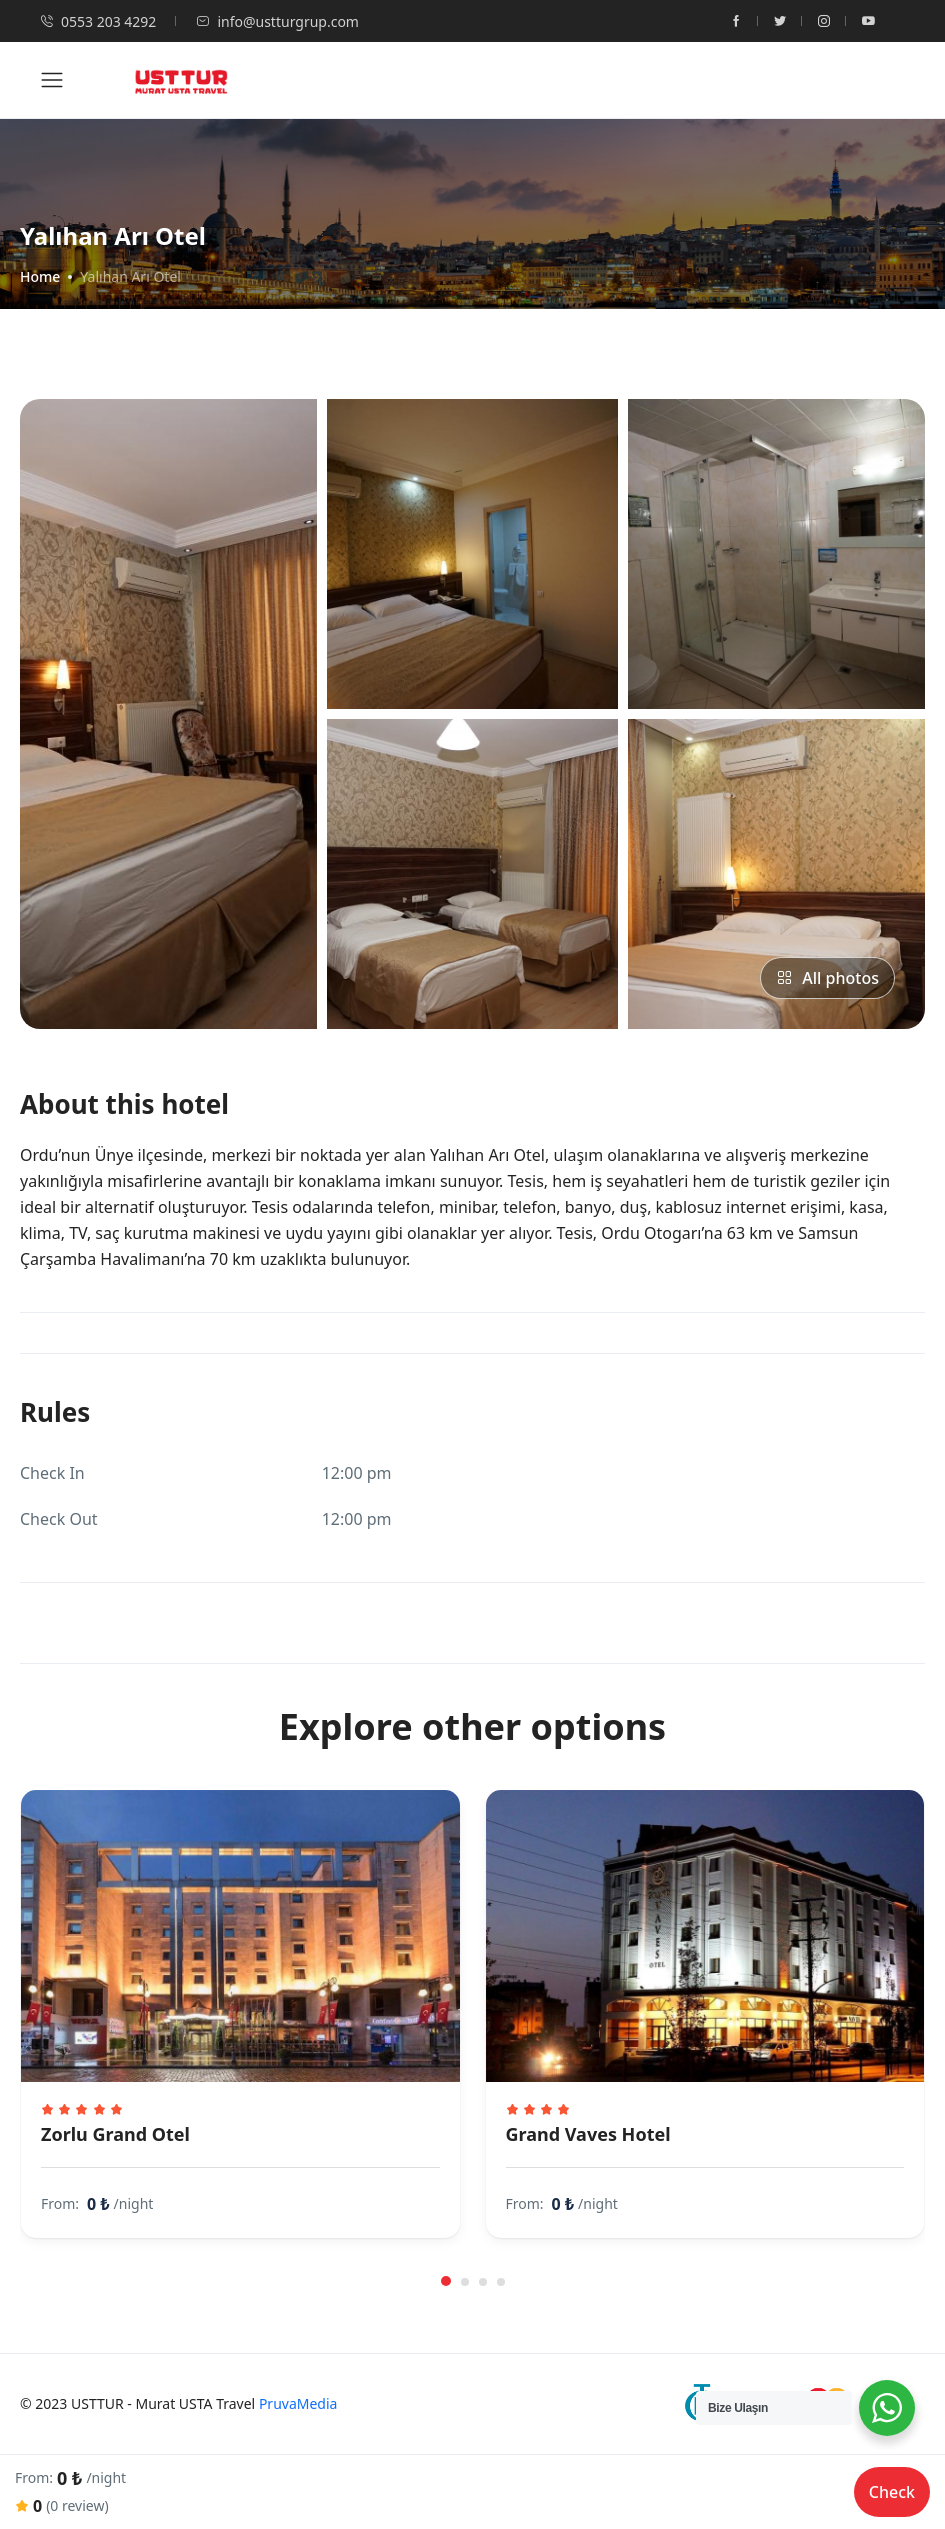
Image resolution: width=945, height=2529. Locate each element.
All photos (827, 978)
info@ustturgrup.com (277, 21)
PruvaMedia (298, 2403)
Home (40, 276)
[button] (446, 2281)
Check (892, 2492)
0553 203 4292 (98, 21)
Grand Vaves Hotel (588, 2134)
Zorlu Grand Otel (115, 2134)
